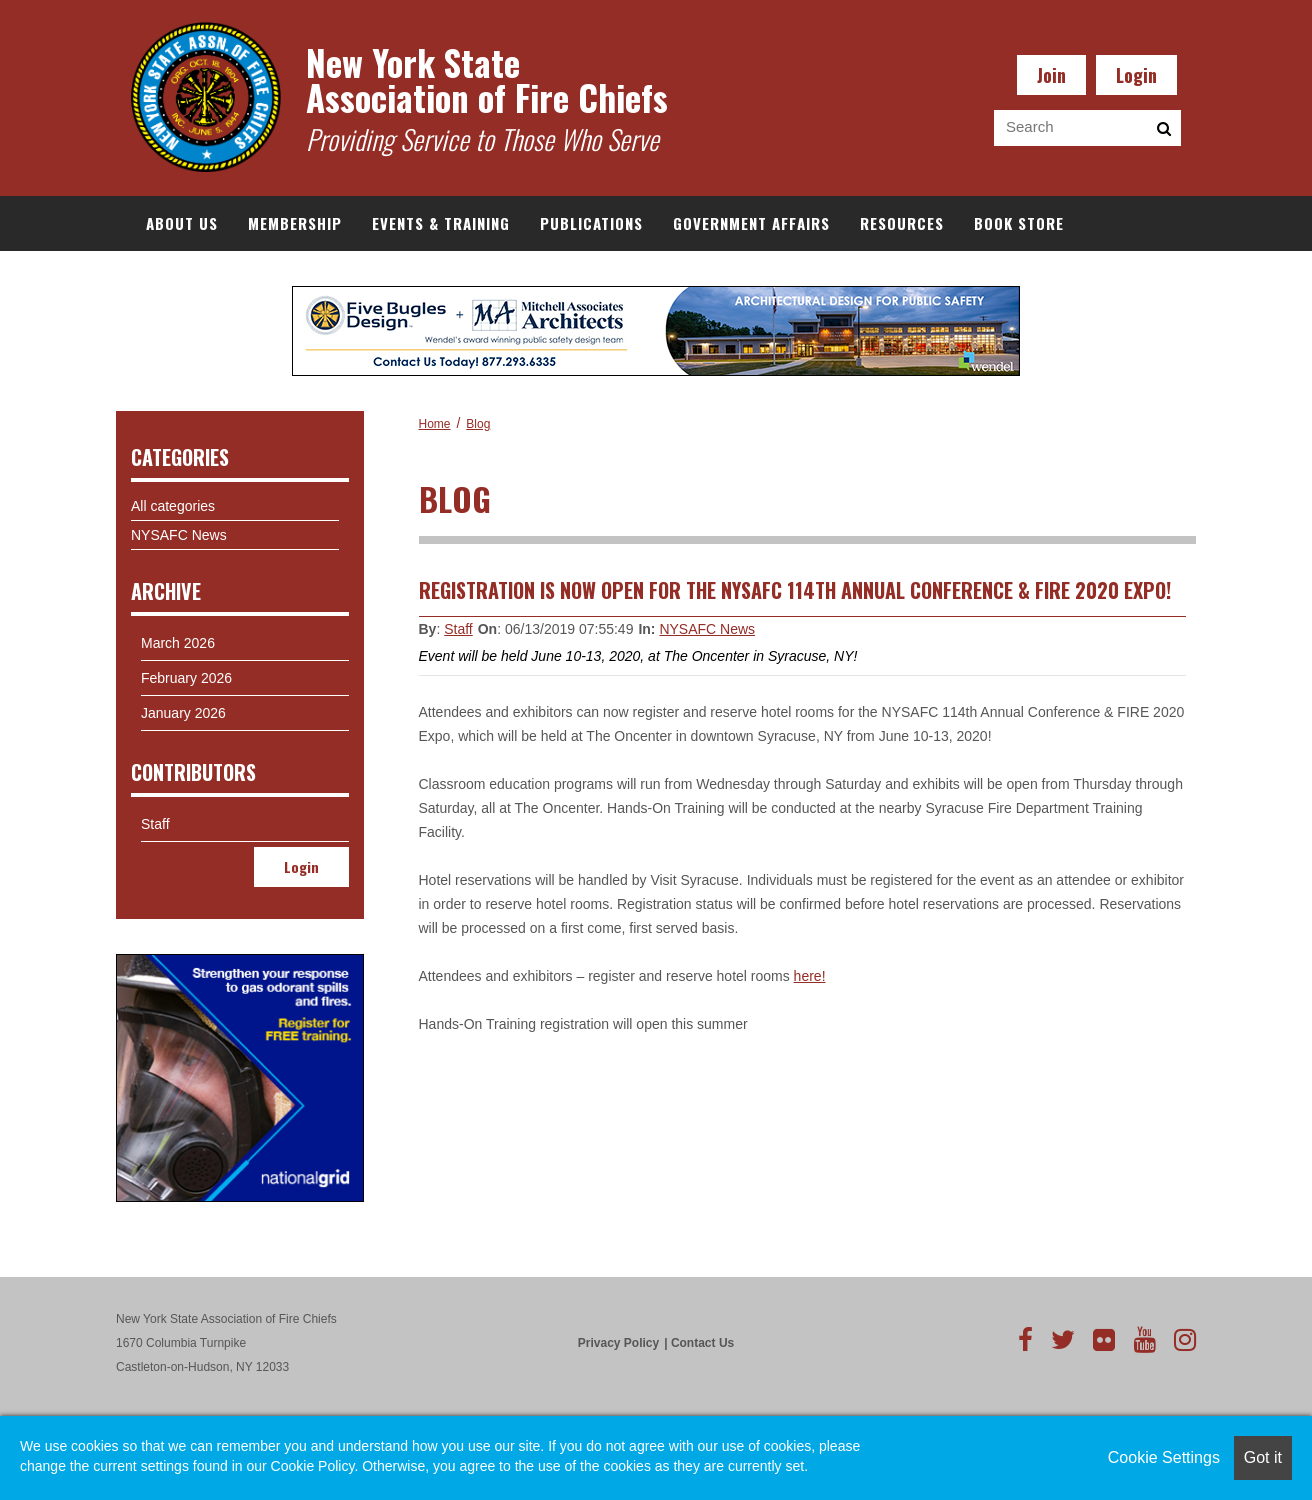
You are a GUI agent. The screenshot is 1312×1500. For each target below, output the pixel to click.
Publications (591, 223)
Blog (478, 424)
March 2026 (178, 643)
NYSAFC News (707, 629)
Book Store (1019, 223)
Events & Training (441, 223)
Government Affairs (751, 223)
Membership (295, 223)
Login (1136, 75)
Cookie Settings (1164, 1457)
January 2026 (183, 713)
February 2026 (186, 678)
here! (810, 976)
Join (1051, 75)
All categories (173, 506)
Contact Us (702, 1343)
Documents (189, 278)
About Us (182, 223)
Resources (902, 223)
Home (435, 424)
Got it (1263, 1457)
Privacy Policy (618, 1343)
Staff (458, 629)
